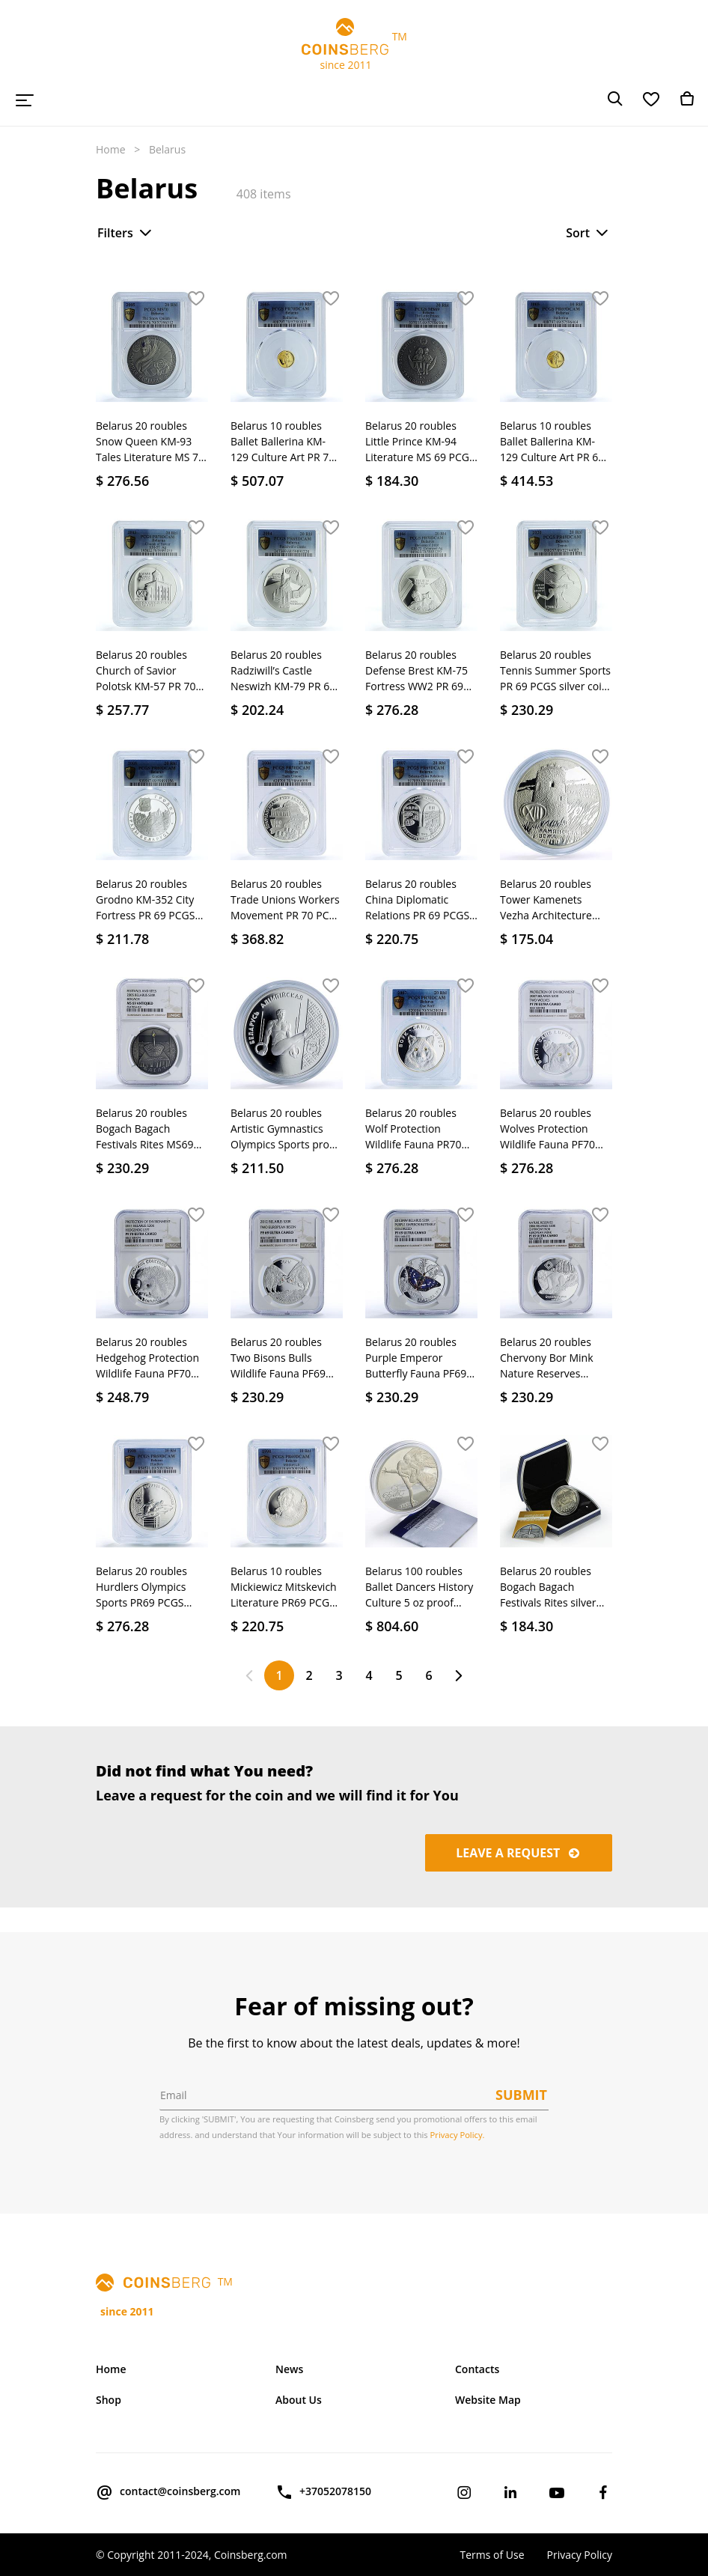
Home (111, 149)
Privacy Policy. (457, 2134)
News (289, 2369)
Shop (108, 2400)
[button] (196, 299)
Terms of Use (492, 2555)
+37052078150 (323, 2492)
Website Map (488, 2400)
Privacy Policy (579, 2555)
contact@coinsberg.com (168, 2492)
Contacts (477, 2369)
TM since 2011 (354, 45)
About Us (298, 2400)
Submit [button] (521, 2095)
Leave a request (519, 1853)
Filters (125, 233)
